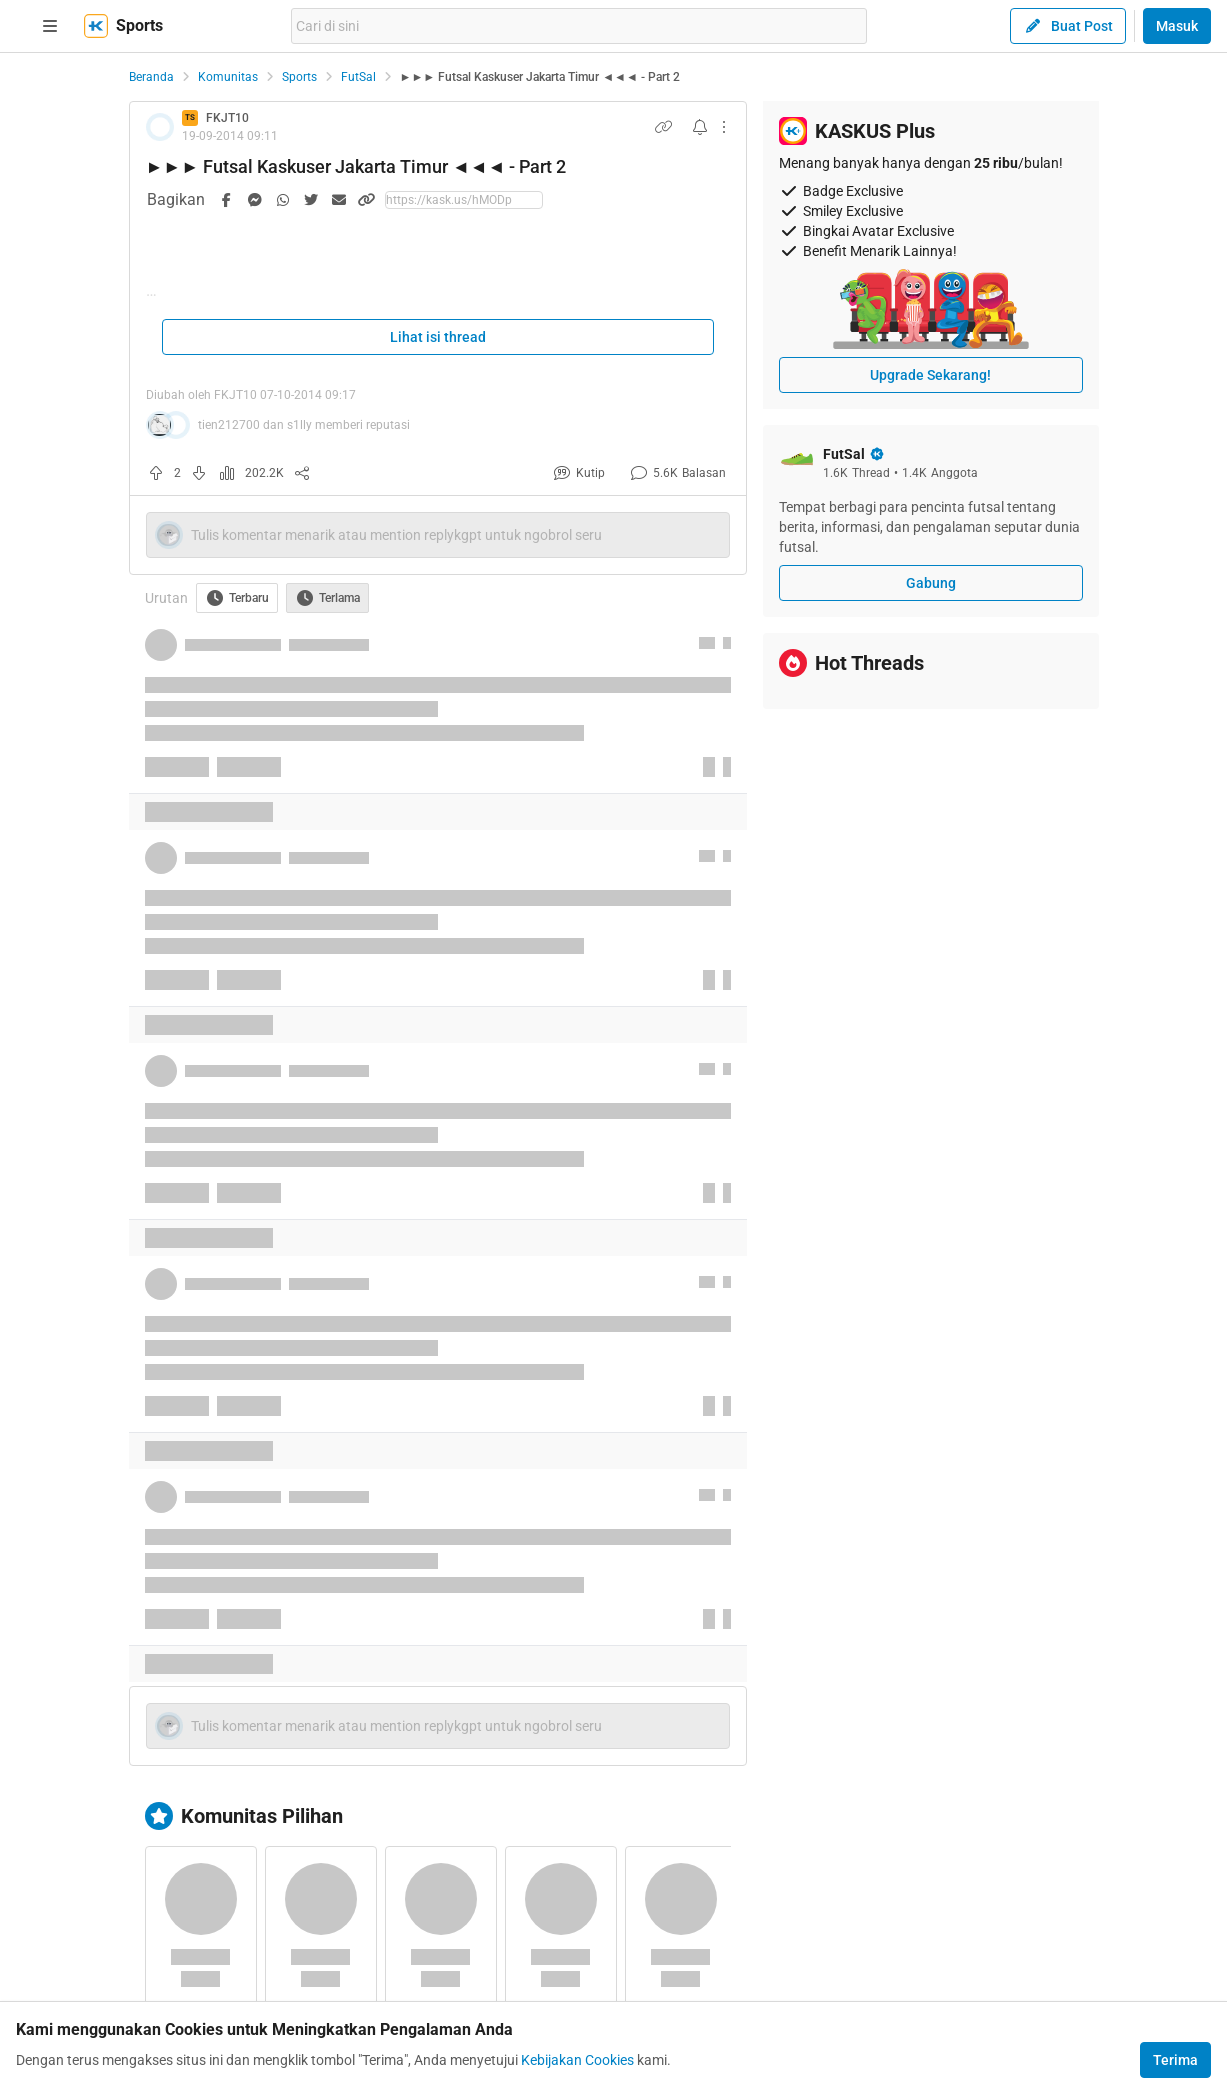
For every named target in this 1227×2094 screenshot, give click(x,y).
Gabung (931, 583)
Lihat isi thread (438, 337)
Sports (299, 77)
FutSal (358, 77)
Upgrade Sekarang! (930, 375)
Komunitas (228, 77)
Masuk (1177, 26)
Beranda (151, 77)
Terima (1175, 2060)
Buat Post (1068, 26)
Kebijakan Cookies (577, 2060)
